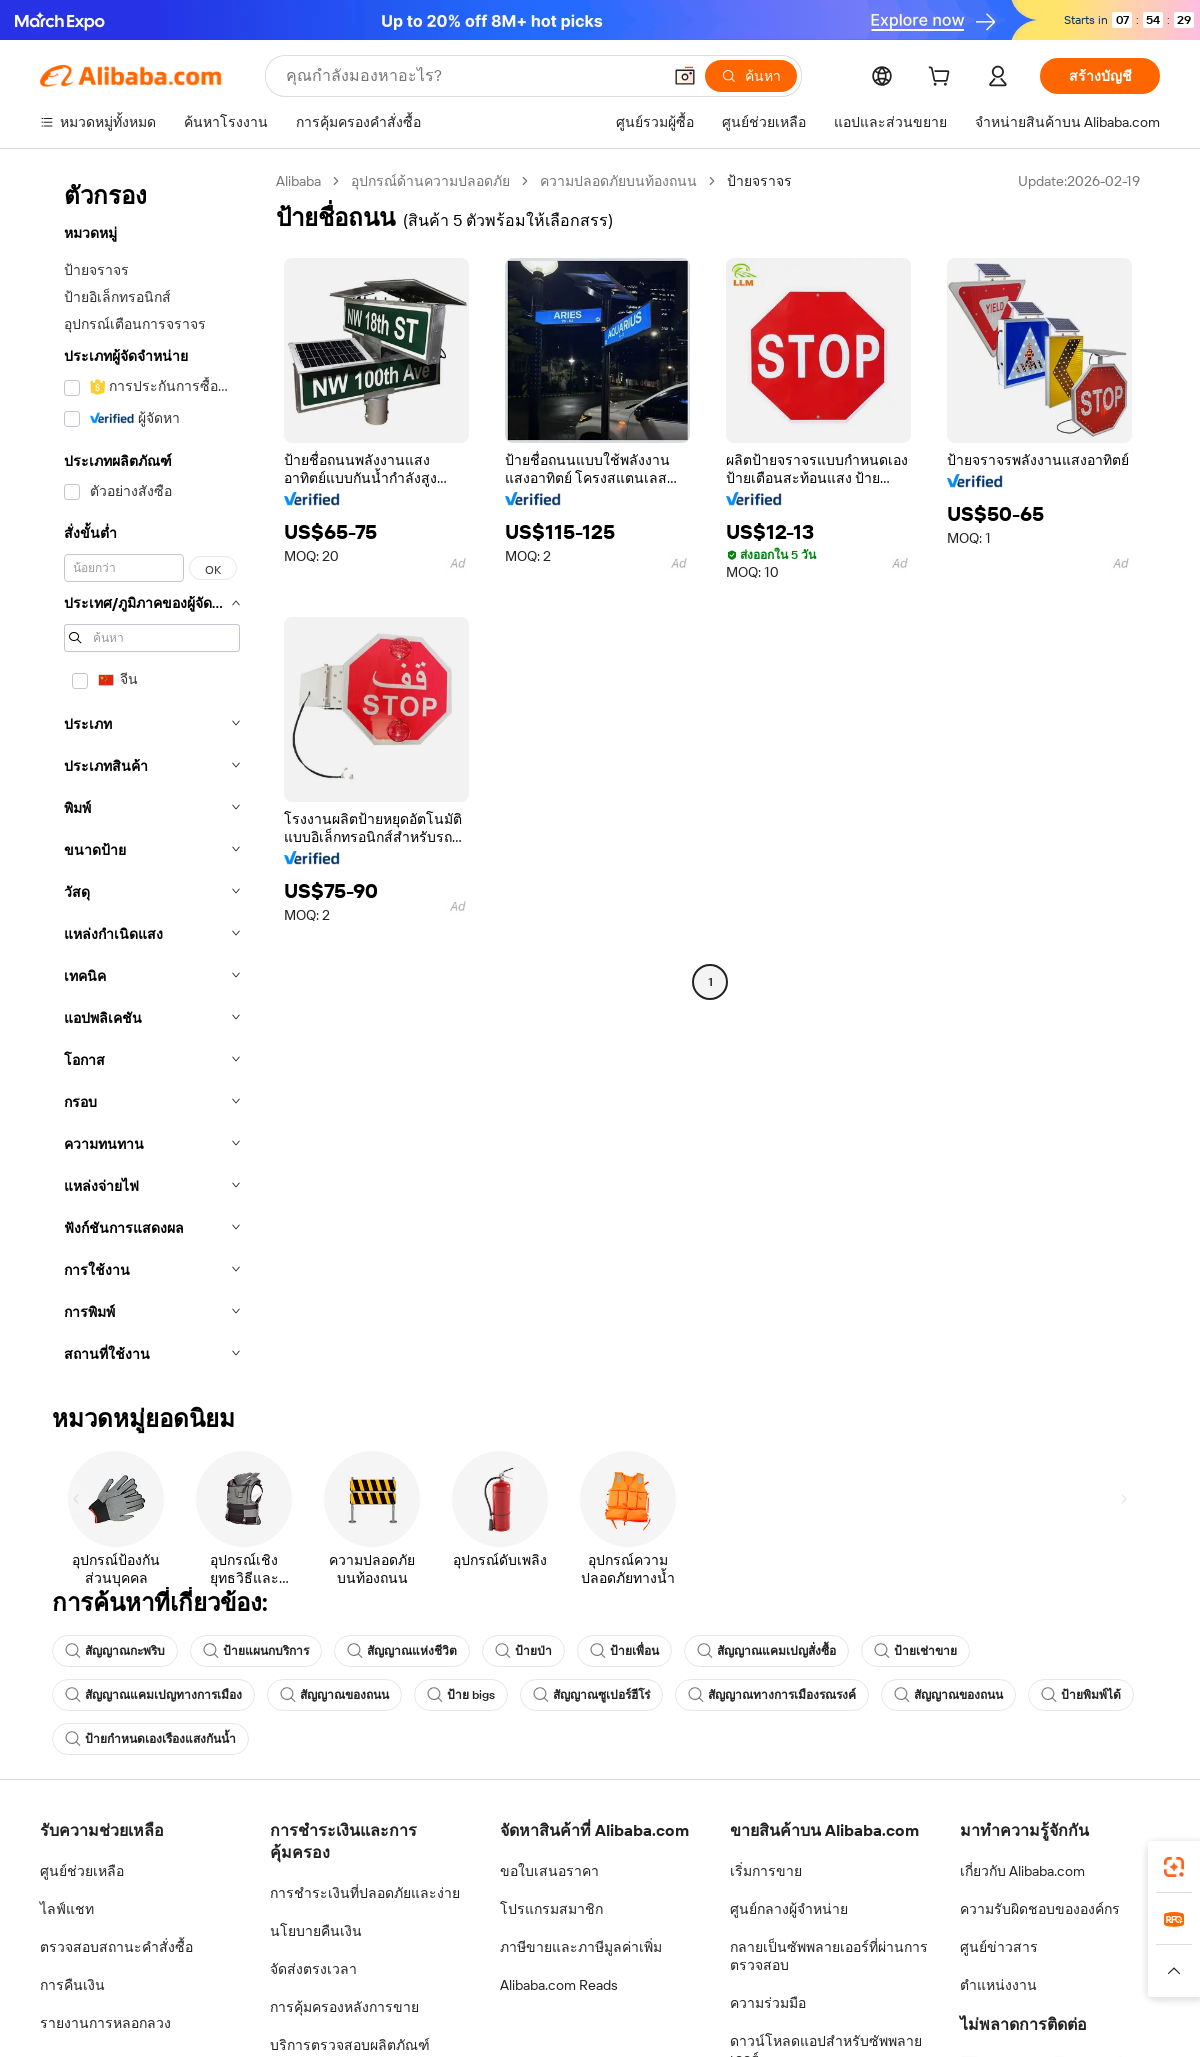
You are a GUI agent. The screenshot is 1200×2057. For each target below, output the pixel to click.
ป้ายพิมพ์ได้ (1081, 1695)
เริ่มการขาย (766, 1871)
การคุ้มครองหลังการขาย (344, 2007)
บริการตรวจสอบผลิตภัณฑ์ (350, 2045)
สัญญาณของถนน (334, 1695)
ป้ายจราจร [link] (759, 181)
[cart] (943, 79)
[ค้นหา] (751, 76)
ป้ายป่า (523, 1651)
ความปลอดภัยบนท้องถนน (618, 181)
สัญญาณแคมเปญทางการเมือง (153, 1695)
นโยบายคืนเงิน (316, 1931)
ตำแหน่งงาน (998, 1985)
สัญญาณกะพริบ (115, 1651)
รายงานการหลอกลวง (105, 2023)
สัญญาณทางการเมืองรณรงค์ (772, 1695)
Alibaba (298, 181)
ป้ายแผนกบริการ (256, 1651)
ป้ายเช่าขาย (915, 1651)
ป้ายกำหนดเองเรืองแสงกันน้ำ (150, 1739)
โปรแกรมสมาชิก (551, 1909)
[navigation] (152, 773)
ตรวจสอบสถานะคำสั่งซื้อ (116, 1947)
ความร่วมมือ (768, 2003)
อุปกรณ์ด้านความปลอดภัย (430, 181)
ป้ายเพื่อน (624, 1651)
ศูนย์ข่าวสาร (999, 1947)
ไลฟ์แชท (67, 1909)
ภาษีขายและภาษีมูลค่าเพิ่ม (581, 1947)
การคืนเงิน (72, 1985)
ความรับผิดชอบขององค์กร (1040, 1909)
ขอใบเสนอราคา (549, 1871)
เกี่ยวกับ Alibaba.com (1022, 1871)
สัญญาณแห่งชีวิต (402, 1651)
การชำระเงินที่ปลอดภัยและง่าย (365, 1893)
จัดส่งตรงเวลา (313, 1969)
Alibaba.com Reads (559, 1985)
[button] (685, 76)
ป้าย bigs (461, 1695)
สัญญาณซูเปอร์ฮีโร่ (591, 1695)
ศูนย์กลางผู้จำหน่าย (789, 1909)
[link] (1174, 1867)
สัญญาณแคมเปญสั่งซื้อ (766, 1651)
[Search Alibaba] (471, 76)
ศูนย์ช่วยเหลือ (82, 1871)
